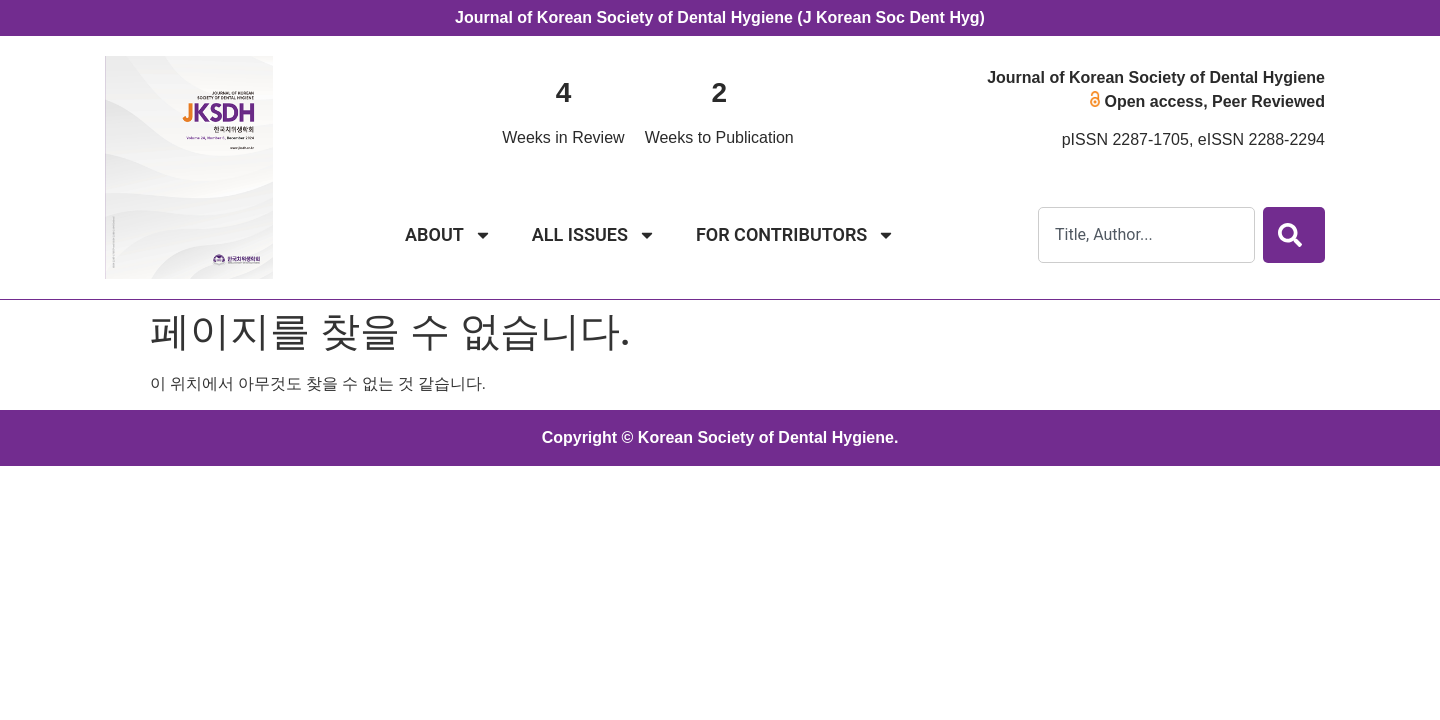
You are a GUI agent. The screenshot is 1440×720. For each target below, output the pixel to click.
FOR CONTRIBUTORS (795, 235)
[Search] (1294, 235)
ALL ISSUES (594, 235)
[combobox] (1146, 235)
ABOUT (448, 235)
